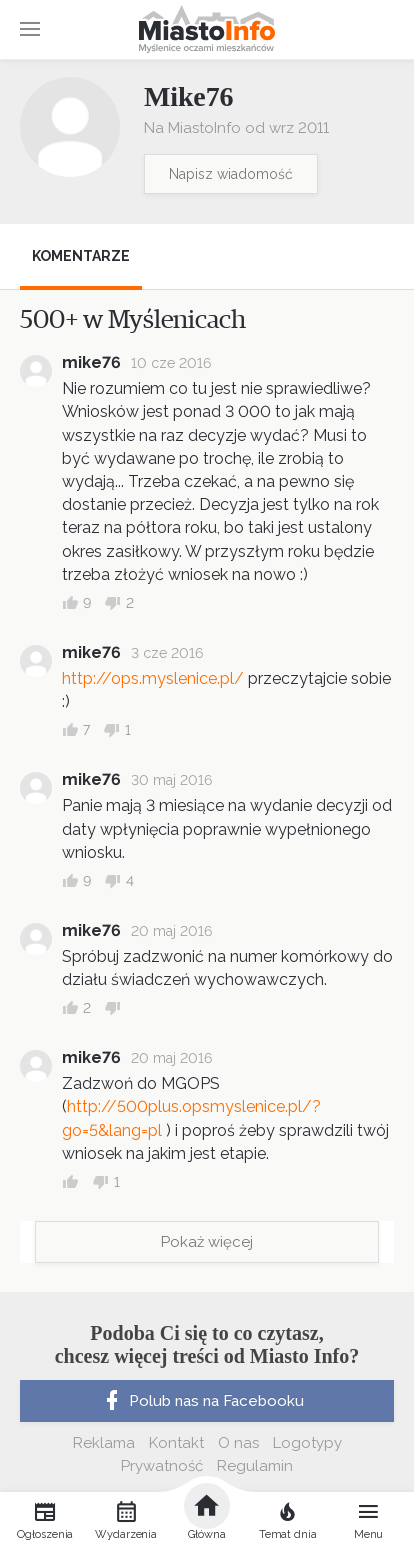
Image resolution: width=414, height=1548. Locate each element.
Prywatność (162, 1466)
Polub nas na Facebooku (202, 1401)
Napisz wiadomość (231, 174)
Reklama (104, 1443)
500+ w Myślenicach (133, 320)
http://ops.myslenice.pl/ (153, 678)
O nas (238, 1443)
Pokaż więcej (207, 1242)
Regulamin (255, 1466)
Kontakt (176, 1443)
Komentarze (81, 256)
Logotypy (307, 1443)
